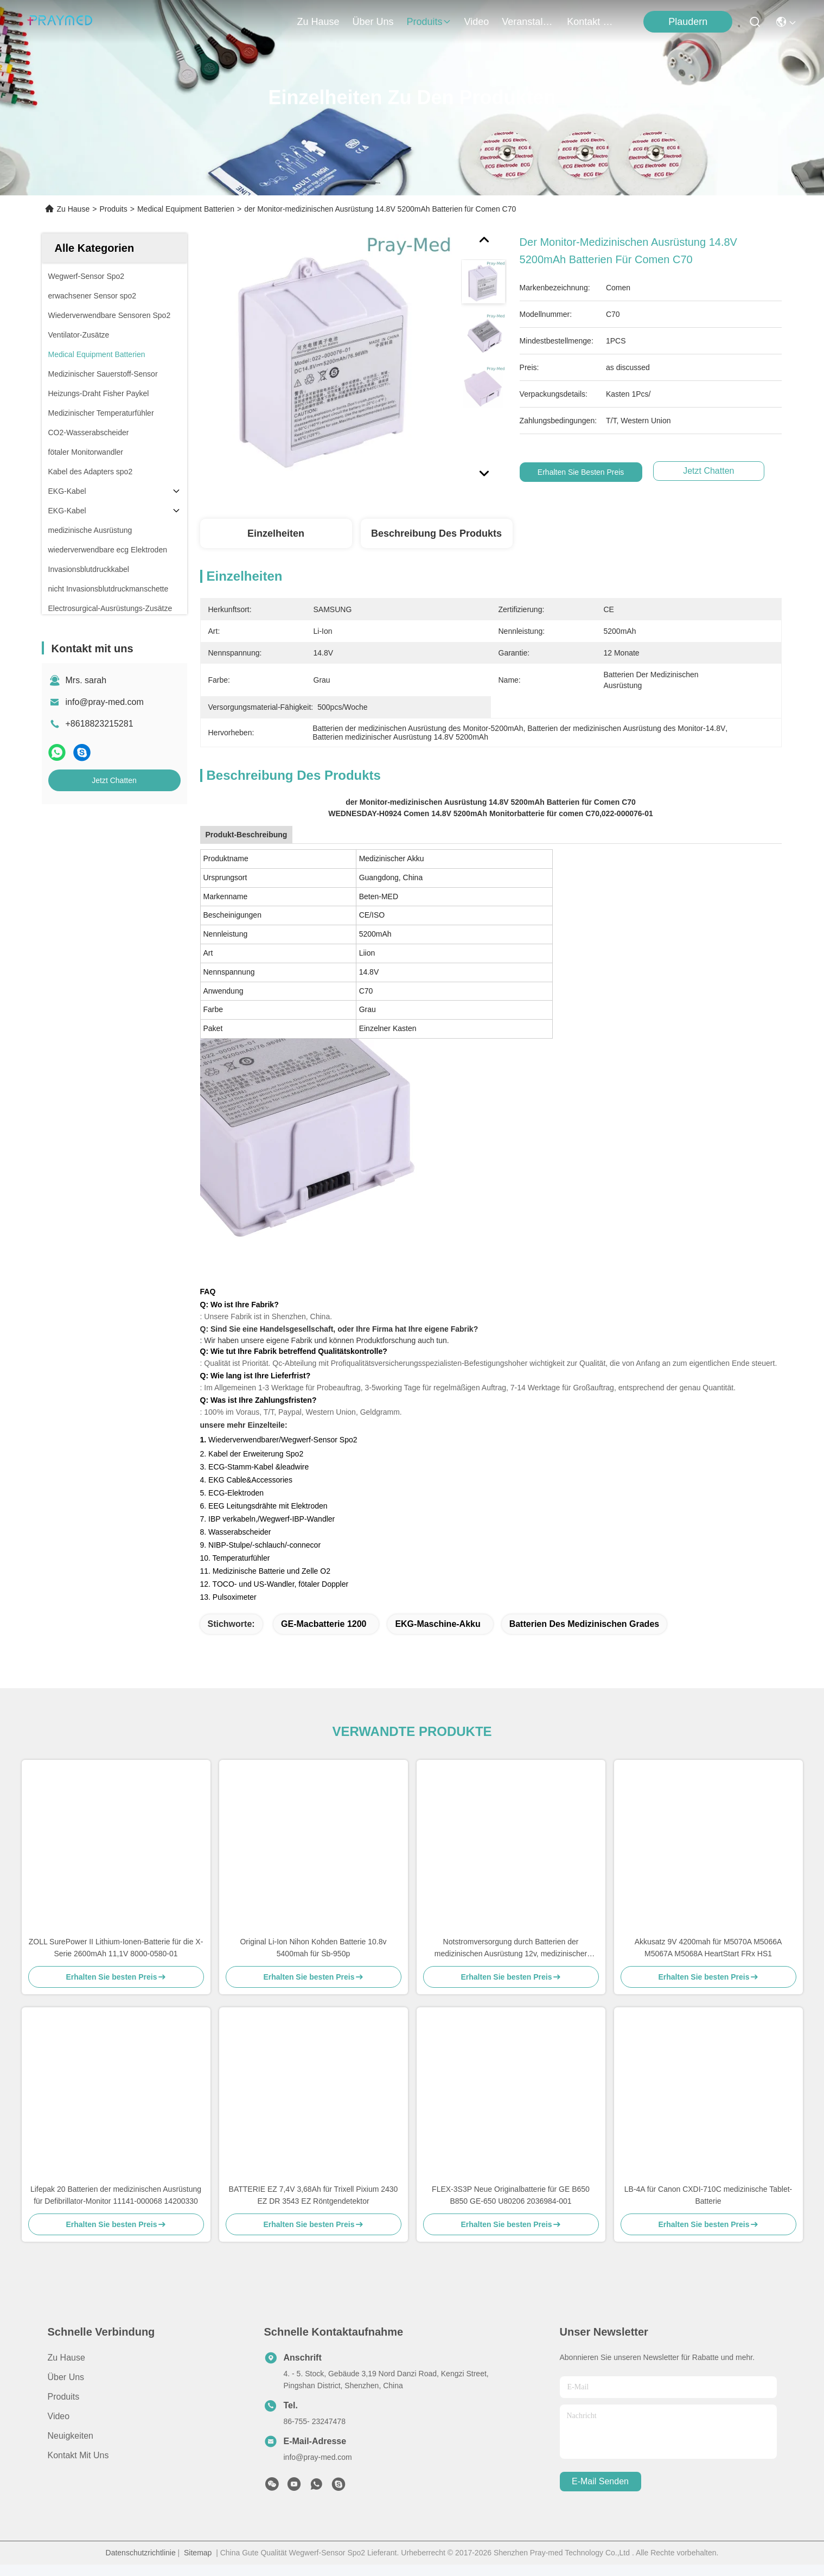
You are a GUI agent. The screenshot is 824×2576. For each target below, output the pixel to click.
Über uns (373, 21)
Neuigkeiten (71, 2435)
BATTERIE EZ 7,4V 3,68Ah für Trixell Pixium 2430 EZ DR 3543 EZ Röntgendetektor (313, 2195)
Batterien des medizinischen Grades (584, 1624)
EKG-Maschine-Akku (437, 1624)
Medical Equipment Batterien (185, 209)
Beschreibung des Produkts (436, 533)
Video (59, 2416)
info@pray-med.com (105, 702)
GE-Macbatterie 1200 (323, 1624)
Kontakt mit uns (78, 2455)
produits (429, 21)
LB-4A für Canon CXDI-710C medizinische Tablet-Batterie (708, 2195)
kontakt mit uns (593, 21)
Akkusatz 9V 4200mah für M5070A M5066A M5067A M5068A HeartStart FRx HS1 (708, 1947)
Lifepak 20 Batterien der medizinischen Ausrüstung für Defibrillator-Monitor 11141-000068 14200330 (115, 2195)
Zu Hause (318, 21)
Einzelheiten (275, 533)
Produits (113, 209)
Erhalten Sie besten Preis (583, 472)
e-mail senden (600, 2481)
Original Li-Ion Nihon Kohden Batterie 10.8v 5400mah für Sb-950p (313, 1947)
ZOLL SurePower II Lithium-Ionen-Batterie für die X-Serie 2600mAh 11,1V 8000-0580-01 (116, 1947)
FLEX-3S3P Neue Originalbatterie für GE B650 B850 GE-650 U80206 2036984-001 (511, 2195)
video (476, 21)
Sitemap (198, 2552)
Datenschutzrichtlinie (141, 2552)
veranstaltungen (528, 21)
